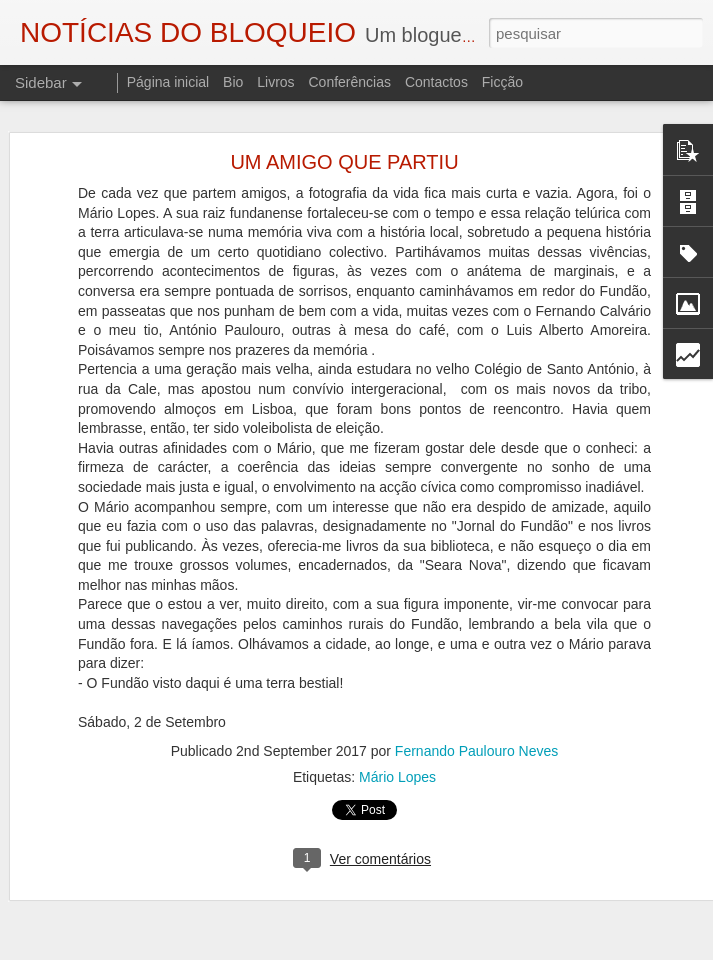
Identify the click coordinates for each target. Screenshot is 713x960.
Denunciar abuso (582, 949)
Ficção (502, 82)
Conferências (349, 82)
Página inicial (168, 82)
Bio (233, 82)
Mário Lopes (397, 718)
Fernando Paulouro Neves (476, 692)
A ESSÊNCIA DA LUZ (107, 887)
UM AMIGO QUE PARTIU (344, 104)
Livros (275, 82)
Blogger (516, 949)
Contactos (436, 82)
